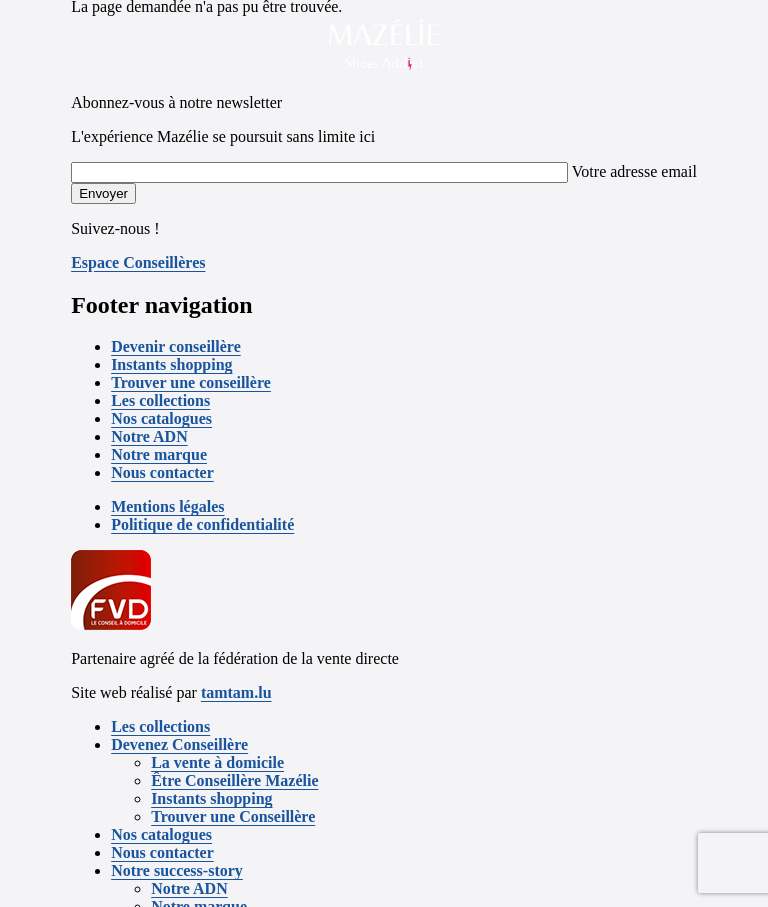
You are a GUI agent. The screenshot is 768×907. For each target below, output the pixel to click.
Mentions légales (167, 506)
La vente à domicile (217, 762)
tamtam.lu (236, 692)
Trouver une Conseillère (233, 816)
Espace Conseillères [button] (138, 262)
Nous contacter (162, 472)
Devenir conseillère (176, 346)
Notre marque (159, 454)
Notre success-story (177, 870)
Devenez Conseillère (179, 744)
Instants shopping (171, 364)
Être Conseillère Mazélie (234, 780)
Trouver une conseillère (191, 382)
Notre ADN (149, 436)
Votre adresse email (634, 171)
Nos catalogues (161, 418)
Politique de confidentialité (202, 524)
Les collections (160, 400)
